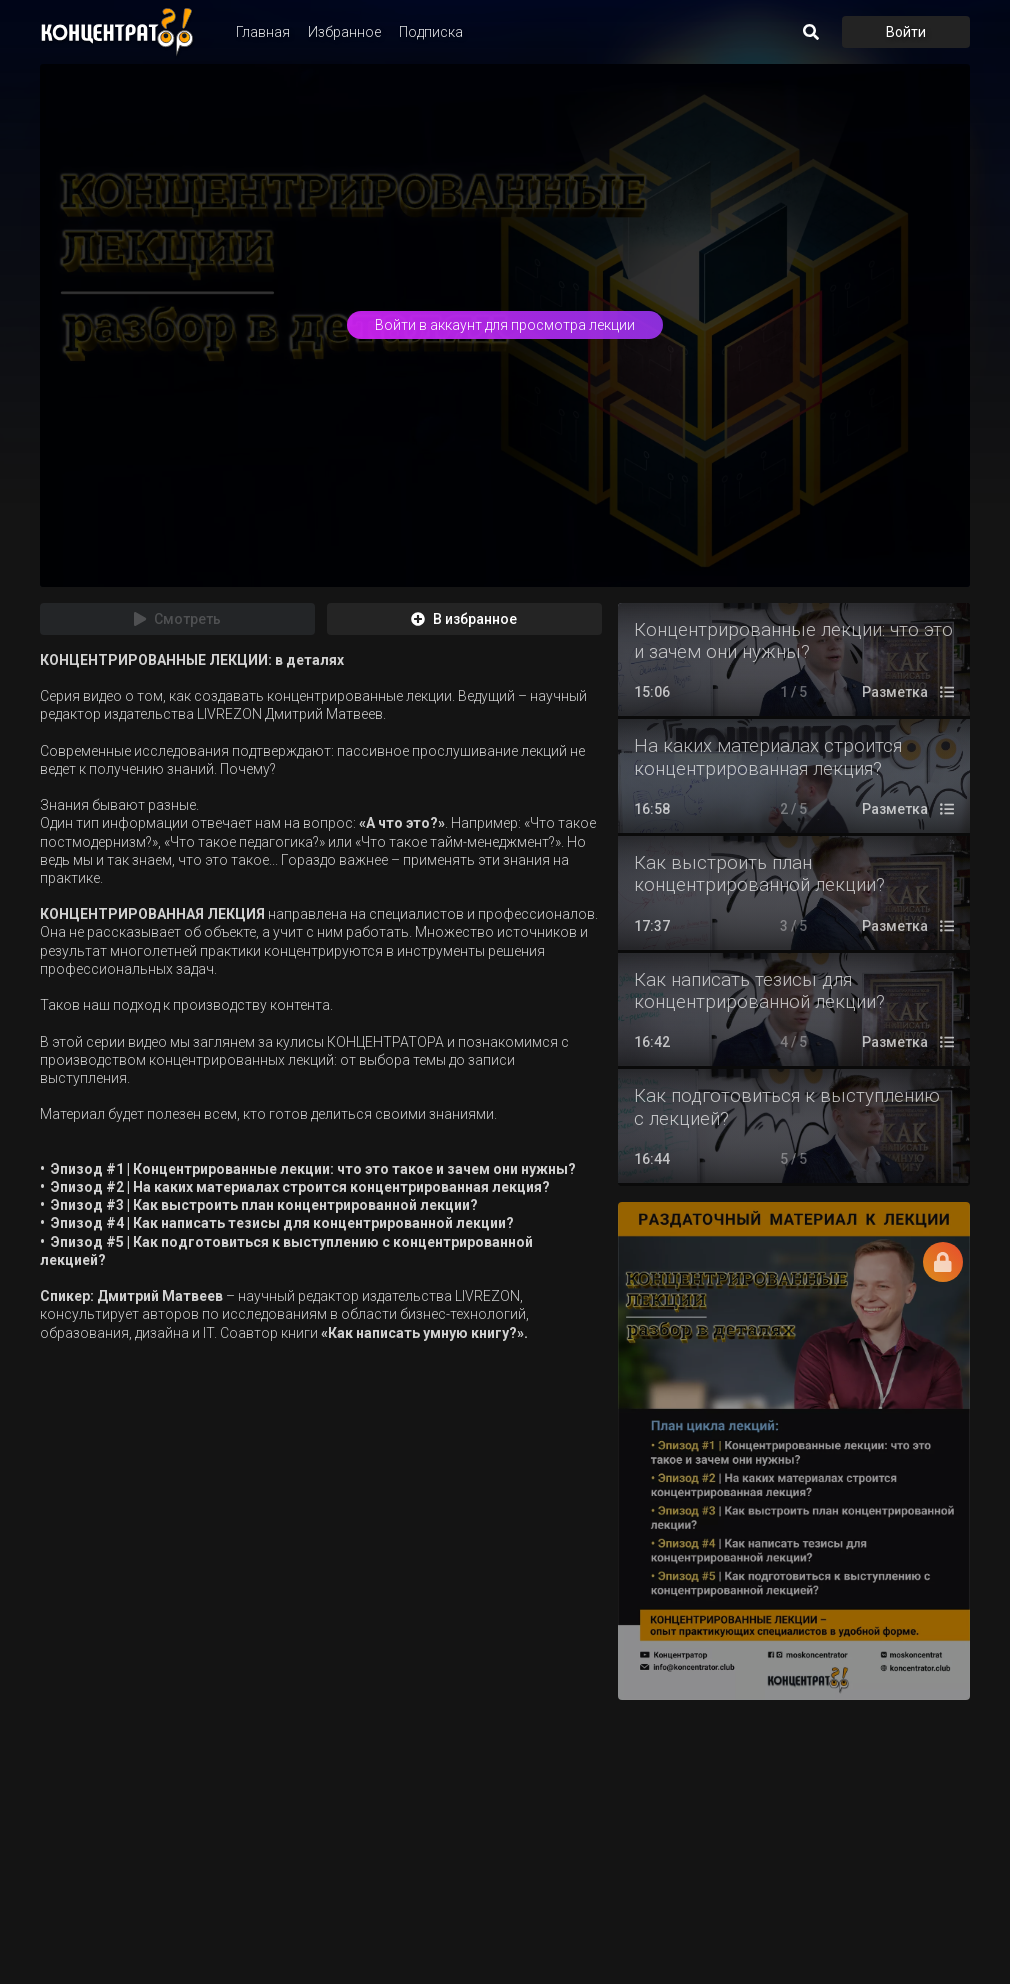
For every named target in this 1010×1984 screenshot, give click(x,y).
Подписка (431, 32)
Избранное (344, 32)
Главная (263, 32)
